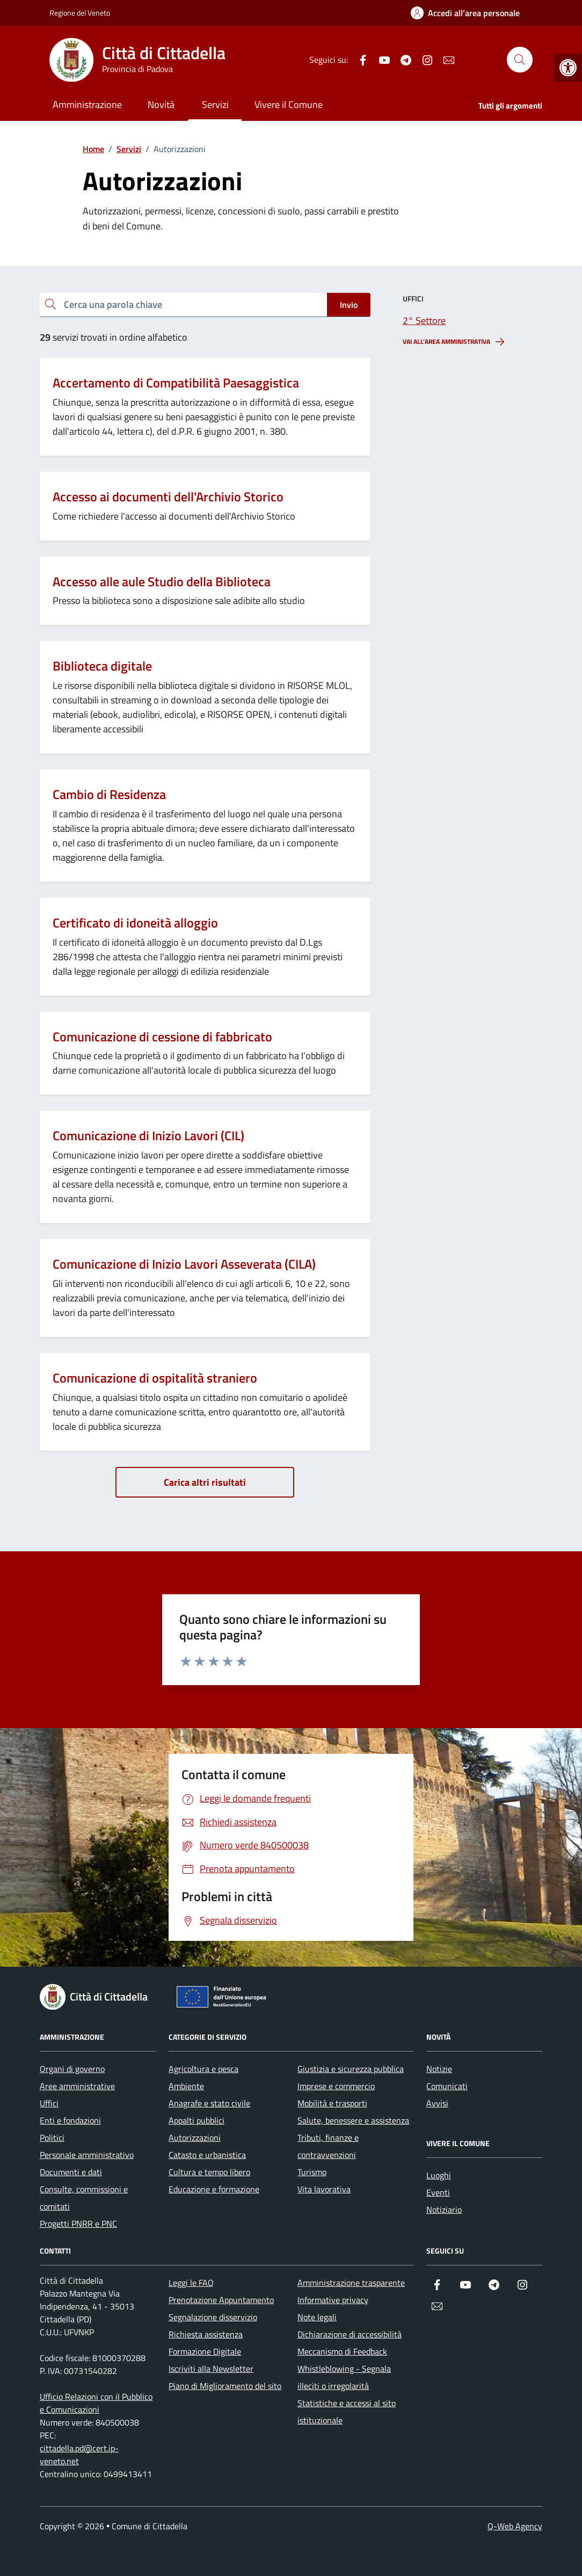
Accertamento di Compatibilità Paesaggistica (176, 383)
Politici (52, 2137)
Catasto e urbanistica (207, 2154)
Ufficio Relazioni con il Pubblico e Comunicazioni (96, 2403)
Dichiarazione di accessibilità (349, 2334)
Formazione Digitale (205, 2351)
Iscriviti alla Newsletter (211, 2368)
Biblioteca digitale (102, 666)
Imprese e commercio (336, 2085)
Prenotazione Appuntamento (221, 2299)
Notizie (439, 2068)
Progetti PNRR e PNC (78, 2223)
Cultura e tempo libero (209, 2171)
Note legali (317, 2317)
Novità (161, 104)
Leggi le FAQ (191, 2282)
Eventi (438, 2192)
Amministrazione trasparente (351, 2282)
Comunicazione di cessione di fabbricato (162, 1037)
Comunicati (447, 2085)
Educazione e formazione (214, 2189)
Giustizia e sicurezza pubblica (350, 2068)
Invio (349, 304)
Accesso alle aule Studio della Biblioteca (162, 581)
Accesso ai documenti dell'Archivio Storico (168, 497)
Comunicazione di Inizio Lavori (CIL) (148, 1135)
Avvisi (437, 2103)
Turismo (311, 2171)
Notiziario (444, 2209)
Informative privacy (332, 2299)
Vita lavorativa (324, 2189)
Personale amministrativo (87, 2154)
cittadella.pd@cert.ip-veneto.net (79, 2454)
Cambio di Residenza (109, 794)
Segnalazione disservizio (213, 2317)
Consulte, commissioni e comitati (84, 2198)
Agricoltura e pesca (203, 2068)
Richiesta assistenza (206, 2334)
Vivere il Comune (288, 104)
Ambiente (186, 2085)
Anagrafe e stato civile (209, 2103)
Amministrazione (87, 104)
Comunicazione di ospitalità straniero (155, 1378)
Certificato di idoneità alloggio (135, 923)
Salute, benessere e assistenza (353, 2120)
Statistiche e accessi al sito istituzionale (346, 2412)
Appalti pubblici (196, 2120)
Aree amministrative (77, 2085)
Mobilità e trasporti (332, 2103)
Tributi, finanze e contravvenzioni (328, 2146)
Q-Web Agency (515, 2526)
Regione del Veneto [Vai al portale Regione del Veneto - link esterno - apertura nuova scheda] (79, 12)
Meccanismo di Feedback (342, 2351)
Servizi (215, 104)
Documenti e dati (71, 2171)
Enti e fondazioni (70, 2120)
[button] (568, 68)
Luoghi (438, 2175)
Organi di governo (72, 2068)
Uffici (49, 2103)
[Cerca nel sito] (520, 60)
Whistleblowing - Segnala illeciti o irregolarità (344, 2377)
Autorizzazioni (195, 2137)
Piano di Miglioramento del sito (225, 2385)
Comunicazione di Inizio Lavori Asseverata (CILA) (184, 1264)
